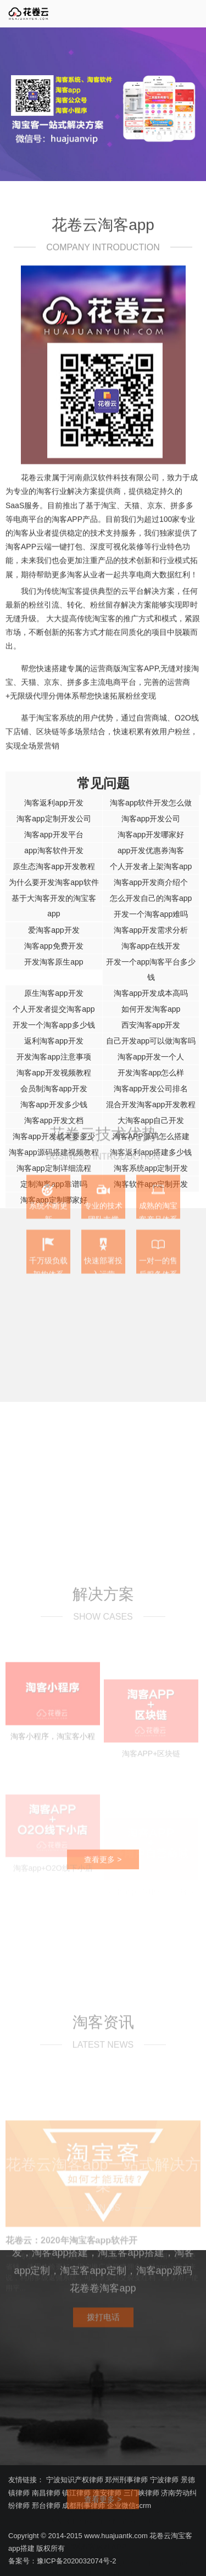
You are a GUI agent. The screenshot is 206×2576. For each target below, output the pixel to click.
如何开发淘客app (150, 1009)
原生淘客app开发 (53, 993)
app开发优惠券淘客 (151, 850)
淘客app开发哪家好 (151, 834)
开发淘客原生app (53, 961)
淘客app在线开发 (150, 946)
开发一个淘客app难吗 (151, 914)
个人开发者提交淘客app (53, 1009)
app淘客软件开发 (53, 850)
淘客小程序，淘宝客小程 (52, 1899)
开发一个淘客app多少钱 (53, 1025)
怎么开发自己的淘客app (151, 898)
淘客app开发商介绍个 (151, 882)
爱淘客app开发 (53, 930)
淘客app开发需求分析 (151, 930)
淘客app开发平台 (53, 834)
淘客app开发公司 (150, 818)
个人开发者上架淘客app (151, 866)
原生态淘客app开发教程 (53, 866)
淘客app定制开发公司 (53, 818)
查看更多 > (102, 1990)
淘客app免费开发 (53, 946)
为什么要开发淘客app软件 (53, 882)
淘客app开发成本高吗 (151, 993)
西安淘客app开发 (150, 1025)
